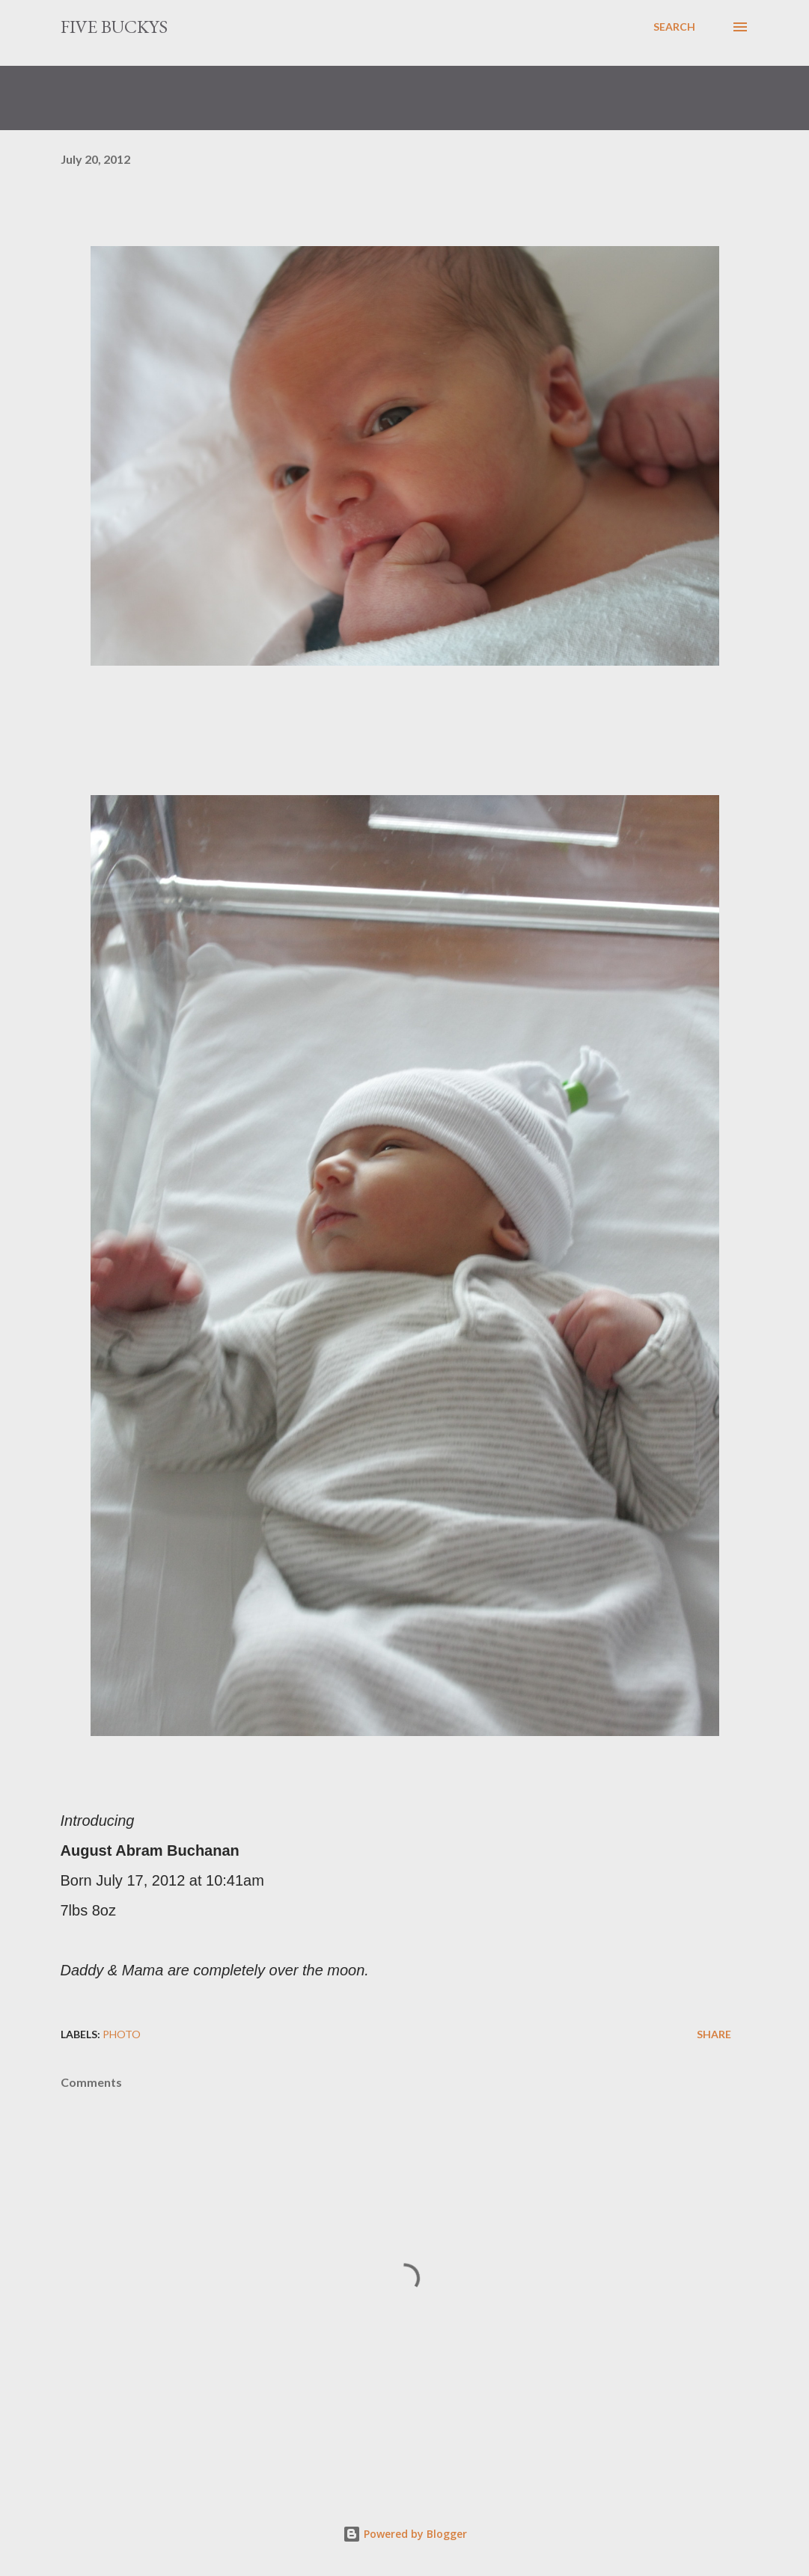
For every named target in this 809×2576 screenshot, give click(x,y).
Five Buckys (114, 26)
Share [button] (714, 2034)
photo (122, 2034)
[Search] (674, 27)
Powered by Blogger (405, 2534)
